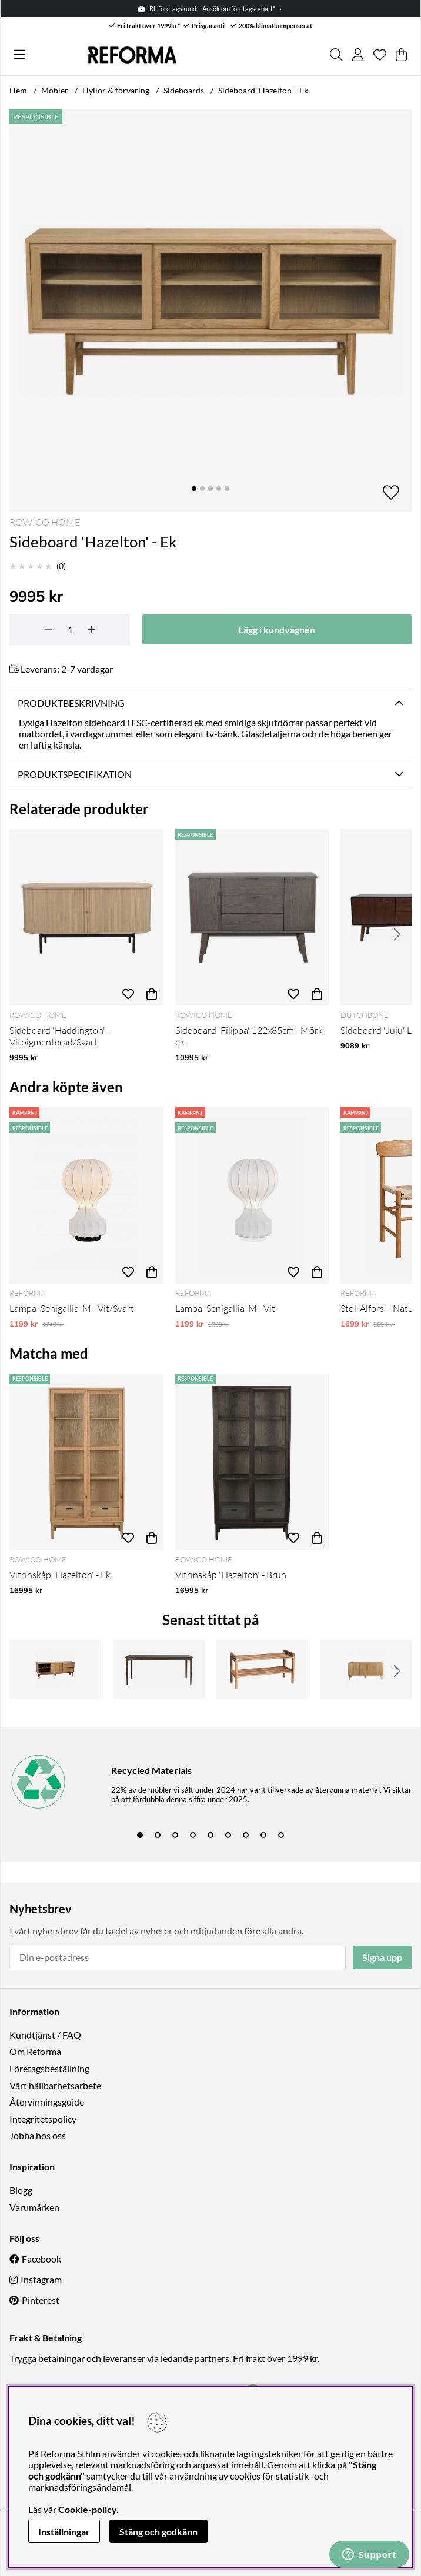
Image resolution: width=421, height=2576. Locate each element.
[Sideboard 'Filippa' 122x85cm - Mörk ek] (252, 917)
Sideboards (183, 90)
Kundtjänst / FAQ (45, 2034)
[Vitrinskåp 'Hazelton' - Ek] (86, 1462)
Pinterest (40, 2300)
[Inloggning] (358, 55)
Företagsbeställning (49, 2068)
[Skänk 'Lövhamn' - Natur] (366, 1669)
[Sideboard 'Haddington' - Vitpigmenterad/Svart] (86, 917)
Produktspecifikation (75, 774)
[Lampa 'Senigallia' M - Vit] (252, 1195)
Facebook (41, 2258)
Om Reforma (35, 2051)
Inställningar (64, 2531)
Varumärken (34, 2207)
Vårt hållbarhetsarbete (55, 2085)
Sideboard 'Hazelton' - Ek (263, 90)
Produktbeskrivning (71, 703)
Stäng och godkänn (158, 2531)
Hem (18, 90)
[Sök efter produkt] (336, 55)
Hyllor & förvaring (115, 90)
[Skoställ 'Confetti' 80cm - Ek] (262, 1669)
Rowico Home (44, 522)
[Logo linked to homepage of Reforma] (132, 55)
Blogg (20, 2190)
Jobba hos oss (37, 2135)
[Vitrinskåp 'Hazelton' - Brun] (252, 1462)
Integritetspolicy (42, 2118)
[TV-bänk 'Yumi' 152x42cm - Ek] (55, 1669)
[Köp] (151, 993)
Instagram (41, 2279)
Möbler (54, 90)
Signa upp (382, 1957)
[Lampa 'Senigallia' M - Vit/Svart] (86, 1195)
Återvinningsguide (46, 2101)
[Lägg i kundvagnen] (277, 629)
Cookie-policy (87, 2509)
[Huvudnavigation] (19, 55)
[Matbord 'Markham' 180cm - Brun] (159, 1669)
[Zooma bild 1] (210, 310)
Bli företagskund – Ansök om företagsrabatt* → (210, 8)
